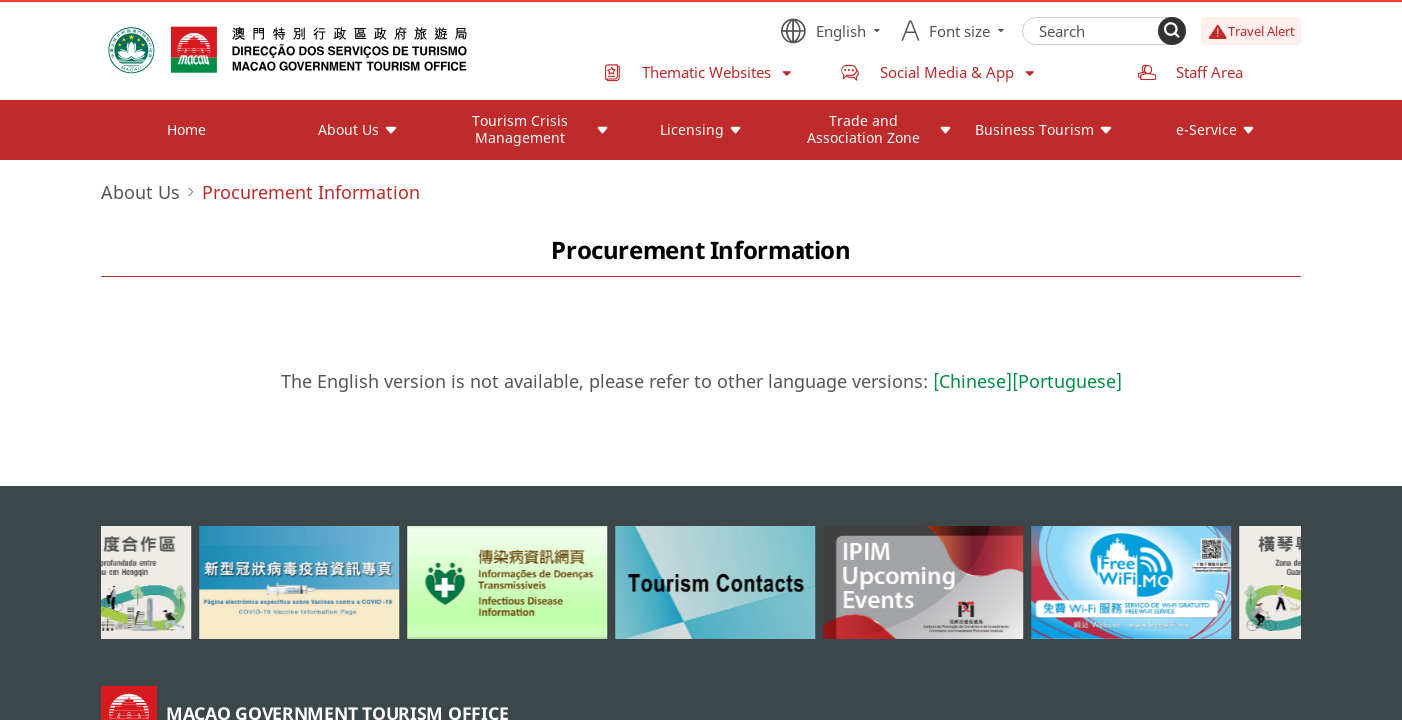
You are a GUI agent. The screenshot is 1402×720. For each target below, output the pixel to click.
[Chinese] (972, 381)
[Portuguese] (1067, 381)
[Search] (1172, 31)
